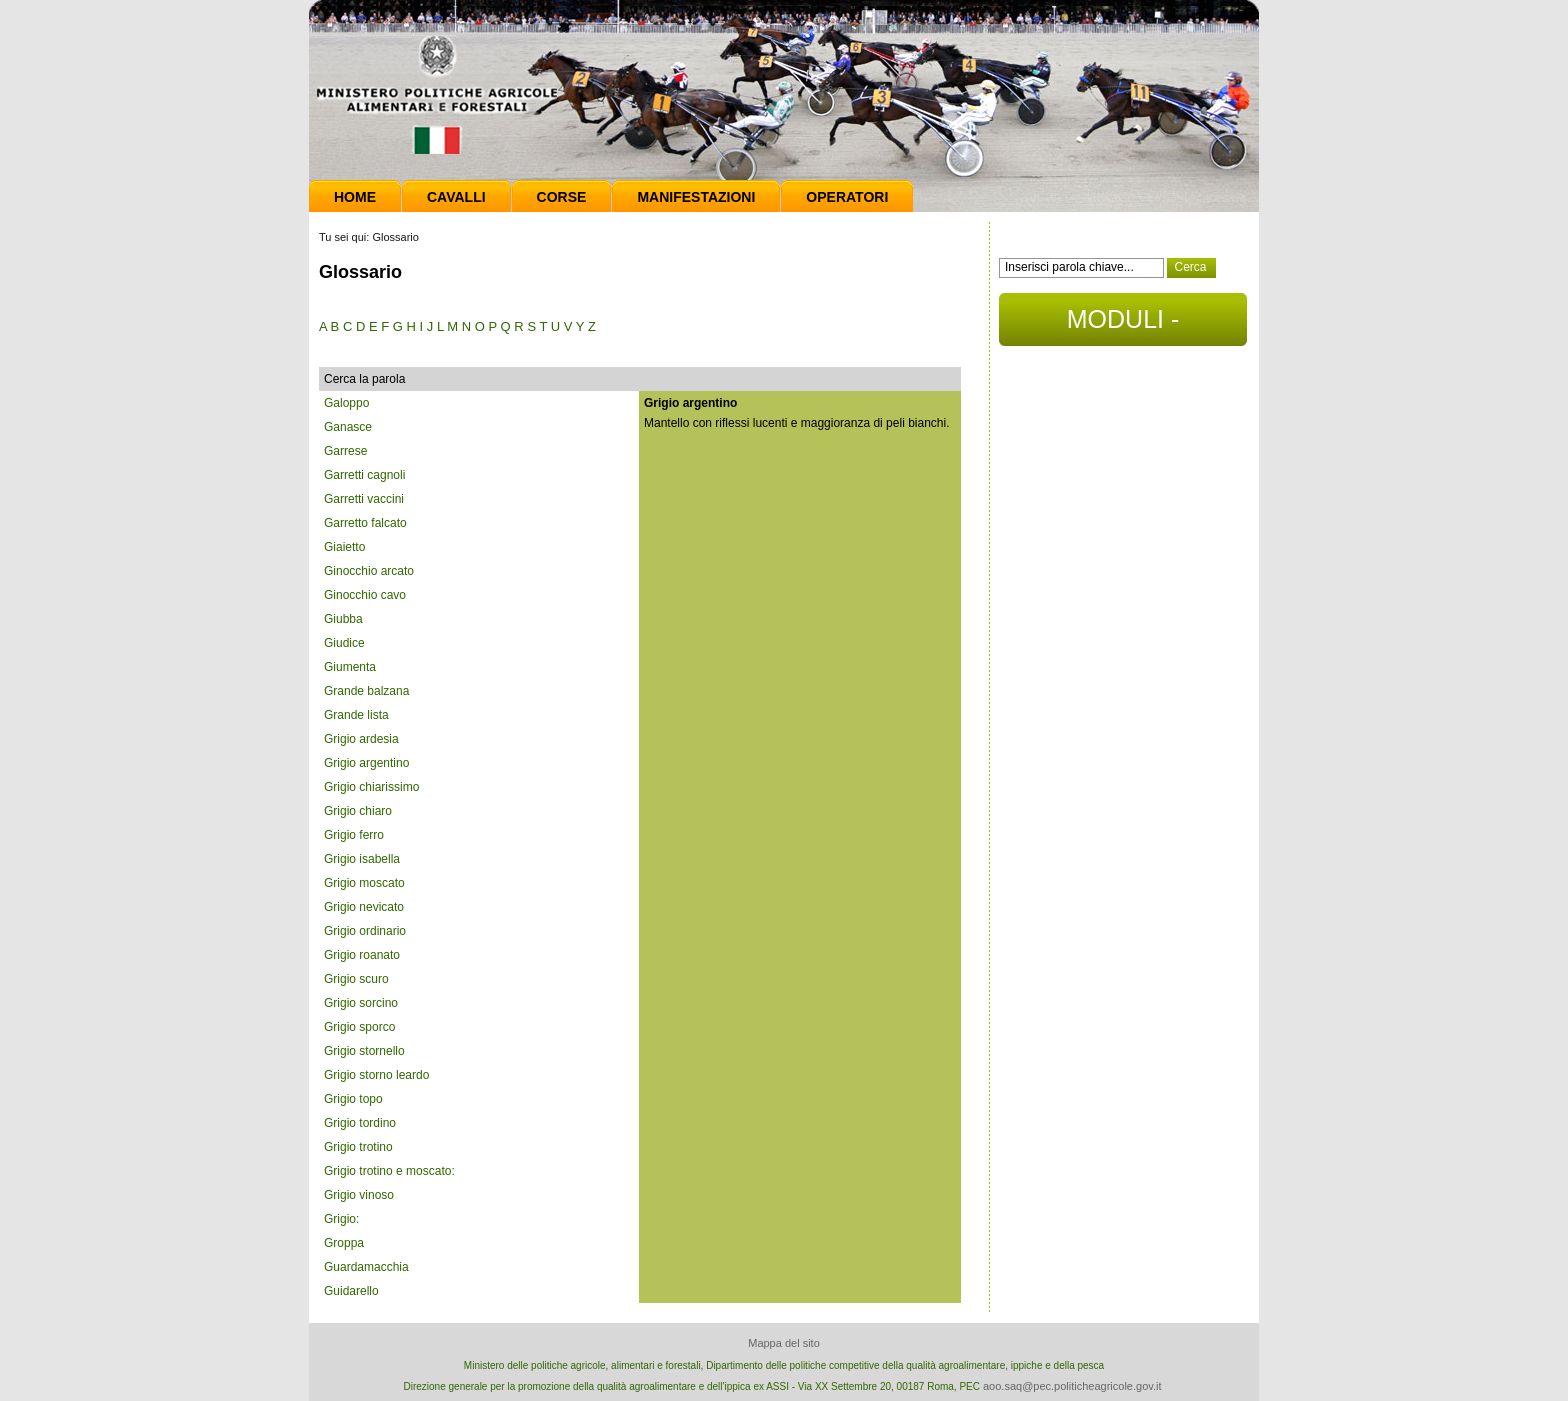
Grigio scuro (356, 979)
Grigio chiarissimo (371, 787)
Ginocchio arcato (369, 571)
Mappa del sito (784, 1343)
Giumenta (350, 667)
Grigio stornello (364, 1051)
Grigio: (341, 1219)
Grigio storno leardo (376, 1075)
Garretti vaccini (364, 499)
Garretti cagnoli (364, 475)
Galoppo (346, 403)
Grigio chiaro (358, 811)
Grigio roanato (362, 955)
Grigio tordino (360, 1123)
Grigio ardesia (361, 739)
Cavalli (456, 197)
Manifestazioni (696, 197)
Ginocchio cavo (365, 595)
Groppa (344, 1243)
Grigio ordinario (365, 931)
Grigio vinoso (359, 1195)
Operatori (847, 197)
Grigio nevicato (364, 907)
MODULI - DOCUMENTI (1122, 325)
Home (355, 197)
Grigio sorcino (361, 1003)
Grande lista (356, 715)
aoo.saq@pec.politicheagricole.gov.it (1072, 1386)
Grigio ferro (354, 835)
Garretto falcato (365, 523)
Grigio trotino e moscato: (389, 1171)
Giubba (343, 619)
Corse (562, 197)
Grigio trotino (358, 1147)
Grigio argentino (366, 763)
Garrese (345, 451)
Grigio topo (353, 1099)
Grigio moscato (364, 883)
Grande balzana (366, 691)
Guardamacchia (366, 1267)
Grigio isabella (362, 859)
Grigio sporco (359, 1027)
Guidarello (351, 1291)
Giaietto (344, 547)
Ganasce (348, 427)
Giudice (344, 643)
